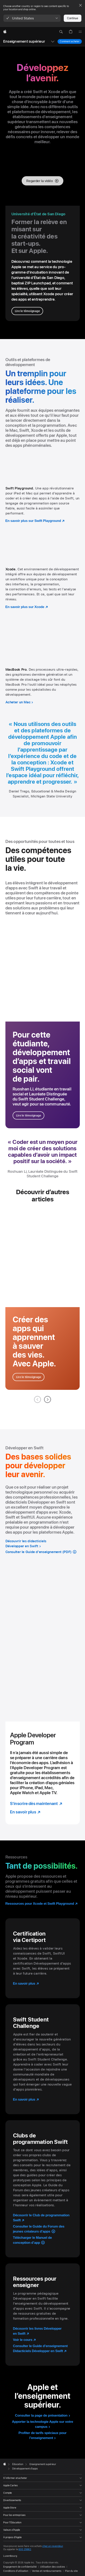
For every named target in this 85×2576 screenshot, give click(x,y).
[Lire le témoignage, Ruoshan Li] (29, 1115)
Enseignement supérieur (24, 41)
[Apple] (5, 32)
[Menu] (80, 32)
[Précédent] (37, 1400)
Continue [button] (72, 18)
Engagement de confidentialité (20, 2566)
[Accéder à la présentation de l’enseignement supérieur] (42, 2415)
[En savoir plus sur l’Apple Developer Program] (25, 1811)
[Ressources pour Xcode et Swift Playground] (41, 1904)
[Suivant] (47, 1400)
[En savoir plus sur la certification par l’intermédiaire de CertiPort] (26, 1983)
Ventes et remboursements (46, 2571)
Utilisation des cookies (52, 2566)
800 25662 (24, 2549)
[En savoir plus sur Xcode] (26, 607)
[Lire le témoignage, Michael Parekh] (29, 1377)
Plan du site (71, 2571)
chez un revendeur (52, 2546)
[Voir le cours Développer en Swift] (24, 2340)
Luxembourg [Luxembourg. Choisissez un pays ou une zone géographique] (10, 2556)
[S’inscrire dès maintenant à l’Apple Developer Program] (36, 1803)
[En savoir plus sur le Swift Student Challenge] (26, 2099)
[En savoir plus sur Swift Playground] (35, 521)
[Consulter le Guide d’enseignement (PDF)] (41, 1552)
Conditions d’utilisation (15, 2571)
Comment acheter (70, 41)
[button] (32, 18)
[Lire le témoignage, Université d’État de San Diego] (27, 311)
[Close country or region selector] (80, 5)
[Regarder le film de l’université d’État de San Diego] (42, 181)
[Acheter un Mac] (19, 702)
